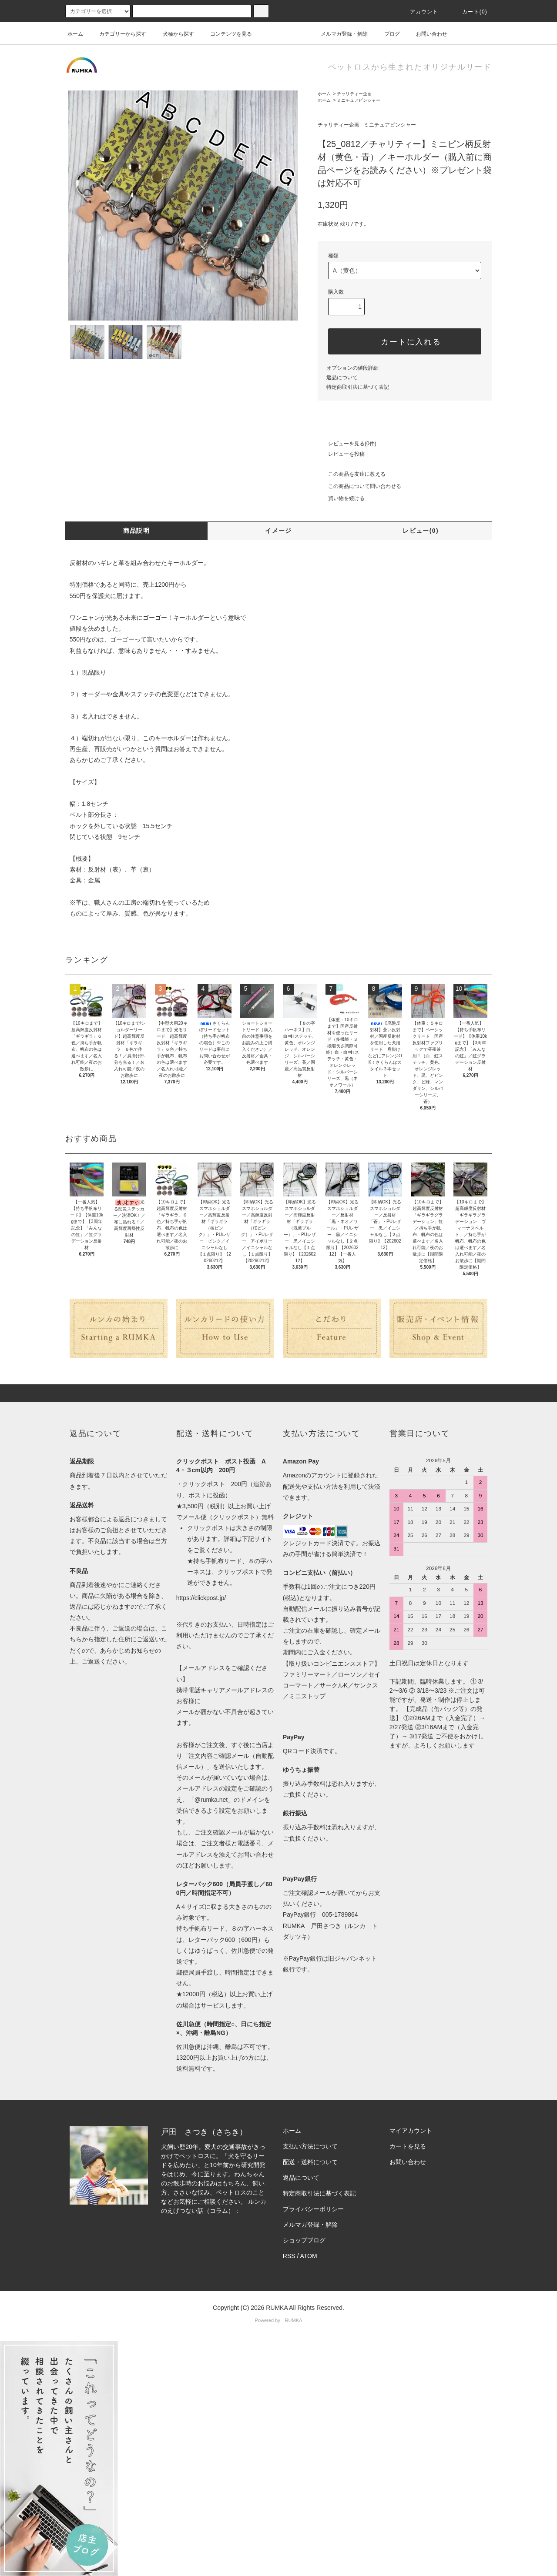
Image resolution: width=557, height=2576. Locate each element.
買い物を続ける (341, 498)
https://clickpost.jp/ (201, 1597)
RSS (289, 2255)
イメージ (278, 530)
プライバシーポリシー (313, 2208)
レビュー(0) (421, 530)
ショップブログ (304, 2240)
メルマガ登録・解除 (339, 34)
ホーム (75, 34)
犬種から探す (173, 34)
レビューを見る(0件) (347, 444)
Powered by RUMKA (278, 2320)
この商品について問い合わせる (359, 486)
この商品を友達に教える (352, 474)
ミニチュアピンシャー (358, 100)
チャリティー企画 (354, 93)
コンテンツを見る (226, 34)
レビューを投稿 (341, 454)
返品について (342, 377)
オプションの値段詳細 (352, 368)
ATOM (308, 2255)
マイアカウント (410, 2130)
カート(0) (469, 12)
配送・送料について (310, 2161)
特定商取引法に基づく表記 (357, 387)
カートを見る (407, 2146)
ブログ (387, 34)
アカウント (419, 12)
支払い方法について (310, 2146)
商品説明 (136, 530)
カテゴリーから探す (117, 34)
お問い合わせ (426, 34)
